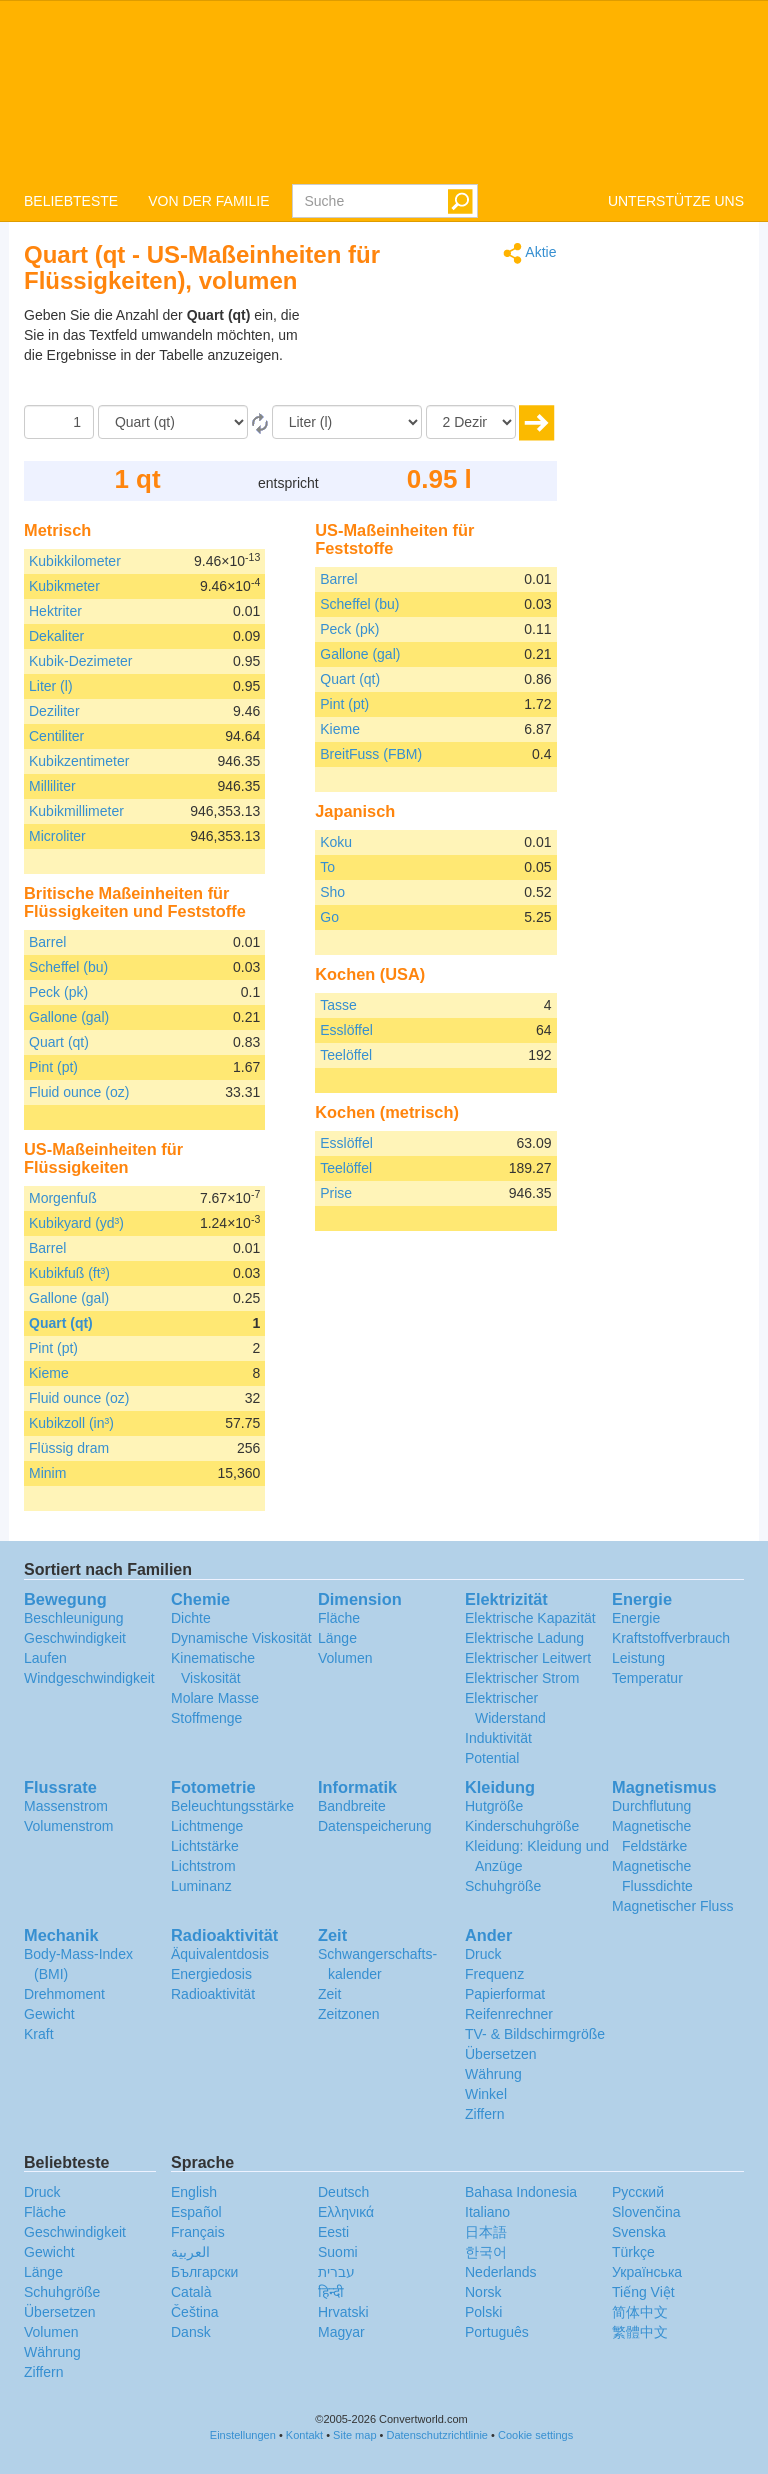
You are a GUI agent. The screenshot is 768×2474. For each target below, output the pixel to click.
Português (497, 2332)
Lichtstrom (203, 1866)
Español (196, 2212)
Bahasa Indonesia (521, 2192)
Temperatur (647, 1678)
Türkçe (633, 2252)
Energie (636, 1618)
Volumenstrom (68, 1826)
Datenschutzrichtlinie (438, 2435)
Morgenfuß (63, 1198)
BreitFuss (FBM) (371, 754)
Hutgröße (494, 1806)
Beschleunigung (74, 1618)
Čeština (194, 2312)
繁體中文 (640, 2332)
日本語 (486, 2232)
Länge (337, 1638)
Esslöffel (346, 1030)
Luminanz (201, 1886)
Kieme (49, 1373)
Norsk (483, 2292)
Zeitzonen (348, 2014)
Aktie (529, 253)
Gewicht (49, 2014)
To (327, 867)
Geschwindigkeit (75, 1638)
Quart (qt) (59, 1042)
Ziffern (484, 2114)
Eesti (333, 2232)
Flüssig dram (69, 1448)
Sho (332, 892)
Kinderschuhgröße (522, 1826)
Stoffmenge (206, 1718)
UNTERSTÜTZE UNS (676, 201)
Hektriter (55, 611)
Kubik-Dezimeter (80, 661)
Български (204, 2272)
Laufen (45, 1658)
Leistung (638, 1658)
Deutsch (343, 2192)
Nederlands (501, 2272)
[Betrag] (59, 422)
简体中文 (640, 2312)
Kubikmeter (64, 586)
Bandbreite (352, 1806)
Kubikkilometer (75, 561)
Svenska (639, 2232)
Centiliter (56, 736)
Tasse (338, 1005)
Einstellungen (243, 2435)
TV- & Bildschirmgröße (535, 2034)
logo (384, 91)
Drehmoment (64, 1994)
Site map (354, 2435)
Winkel (486, 2094)
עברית (336, 2272)
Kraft (39, 2034)
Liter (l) (51, 686)
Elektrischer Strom (522, 1678)
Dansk (191, 2332)
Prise (336, 1193)
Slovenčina (646, 2212)
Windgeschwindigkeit (89, 1678)
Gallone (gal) (69, 1017)
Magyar (341, 2332)
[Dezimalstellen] (471, 422)
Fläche (339, 1618)
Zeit (329, 1994)
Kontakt (304, 2435)
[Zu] (347, 422)
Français (198, 2232)
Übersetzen (501, 2054)
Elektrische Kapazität (530, 1618)
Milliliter (52, 786)
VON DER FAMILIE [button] (208, 201)
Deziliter (54, 711)
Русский (638, 2192)
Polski (483, 2312)
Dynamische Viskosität (241, 1638)
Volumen (345, 1658)
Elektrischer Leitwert (528, 1658)
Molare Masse (215, 1698)
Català (191, 2292)
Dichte (191, 1618)
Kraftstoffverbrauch (671, 1638)
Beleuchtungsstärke (232, 1806)
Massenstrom (66, 1806)
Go (329, 917)
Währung (493, 2074)
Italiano (487, 2212)
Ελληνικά (346, 2212)
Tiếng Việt (643, 2292)
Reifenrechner (509, 2014)
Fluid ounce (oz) (79, 1092)
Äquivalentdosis (220, 1954)
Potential (492, 1758)
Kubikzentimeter (79, 761)
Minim (47, 1473)
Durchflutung (651, 1806)
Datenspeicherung (375, 1826)
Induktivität (498, 1738)
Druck (483, 1954)
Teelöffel (346, 1055)
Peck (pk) (58, 992)
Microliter (57, 836)
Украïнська (647, 2272)
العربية (190, 2252)
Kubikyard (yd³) (76, 1223)
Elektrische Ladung (524, 1638)
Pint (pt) (53, 1067)
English (194, 2192)
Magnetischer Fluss (672, 1906)
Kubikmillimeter (76, 811)
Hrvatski (343, 2312)
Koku (336, 842)
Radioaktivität (213, 1994)
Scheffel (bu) (68, 967)
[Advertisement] (432, 355)
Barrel (47, 942)
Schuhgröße (503, 1886)
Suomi (338, 2252)
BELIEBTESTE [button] (71, 201)
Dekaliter (56, 636)
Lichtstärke (205, 1846)
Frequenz (494, 1974)
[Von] (173, 422)
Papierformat (505, 1994)
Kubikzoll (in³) (71, 1423)
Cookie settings (535, 2435)
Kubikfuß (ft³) (69, 1273)
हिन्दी (331, 2292)
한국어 (486, 2252)
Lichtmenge (207, 1826)
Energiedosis (211, 1974)
